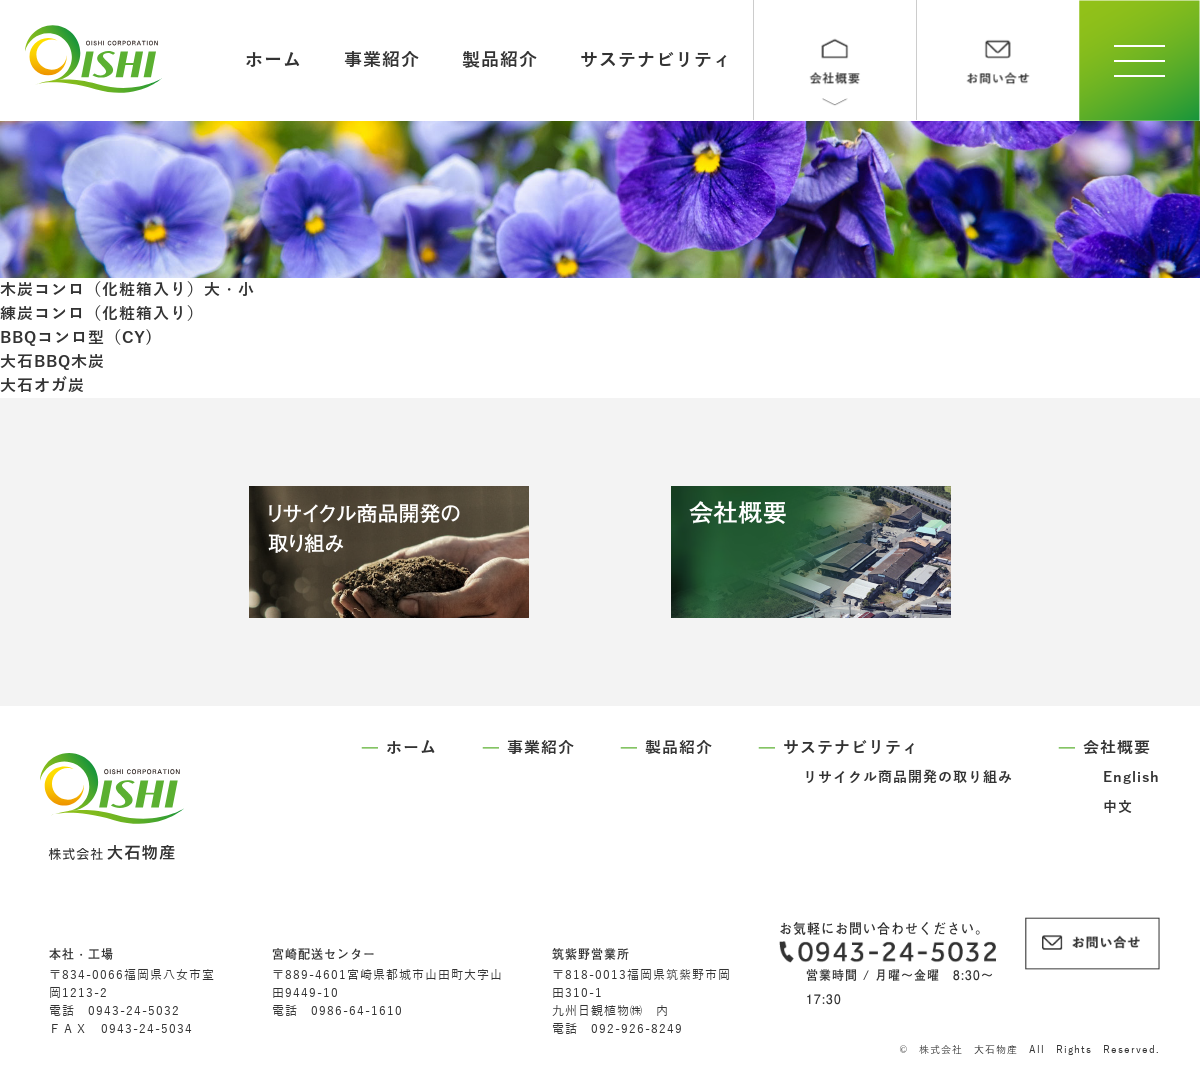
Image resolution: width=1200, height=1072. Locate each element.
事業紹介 (382, 60)
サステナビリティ (656, 60)
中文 (1118, 807)
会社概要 (1117, 748)
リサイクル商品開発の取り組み (908, 777)
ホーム (273, 60)
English (1131, 777)
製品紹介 (500, 60)
